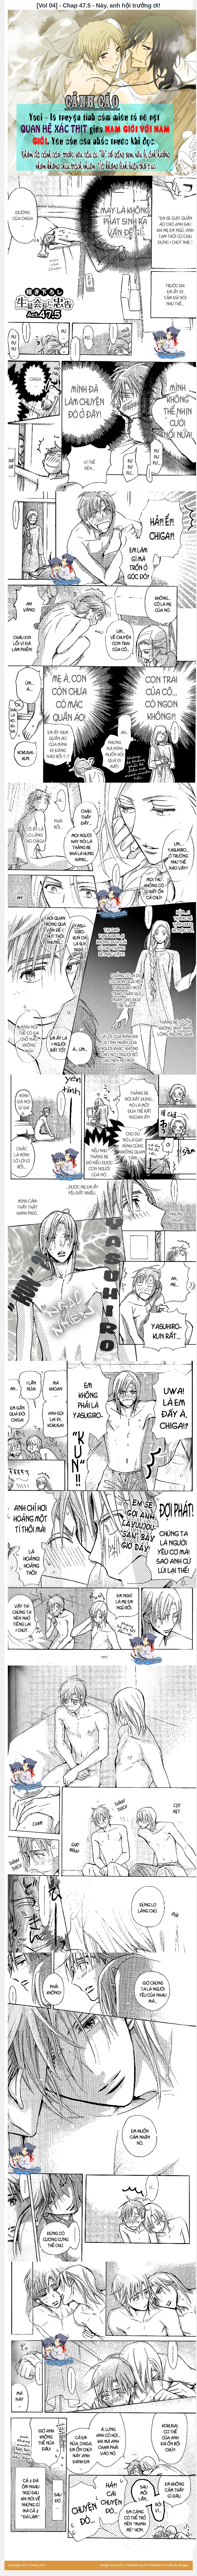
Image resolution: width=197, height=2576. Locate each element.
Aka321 (119, 2565)
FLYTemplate (152, 2565)
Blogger (183, 2565)
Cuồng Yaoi (37, 2565)
